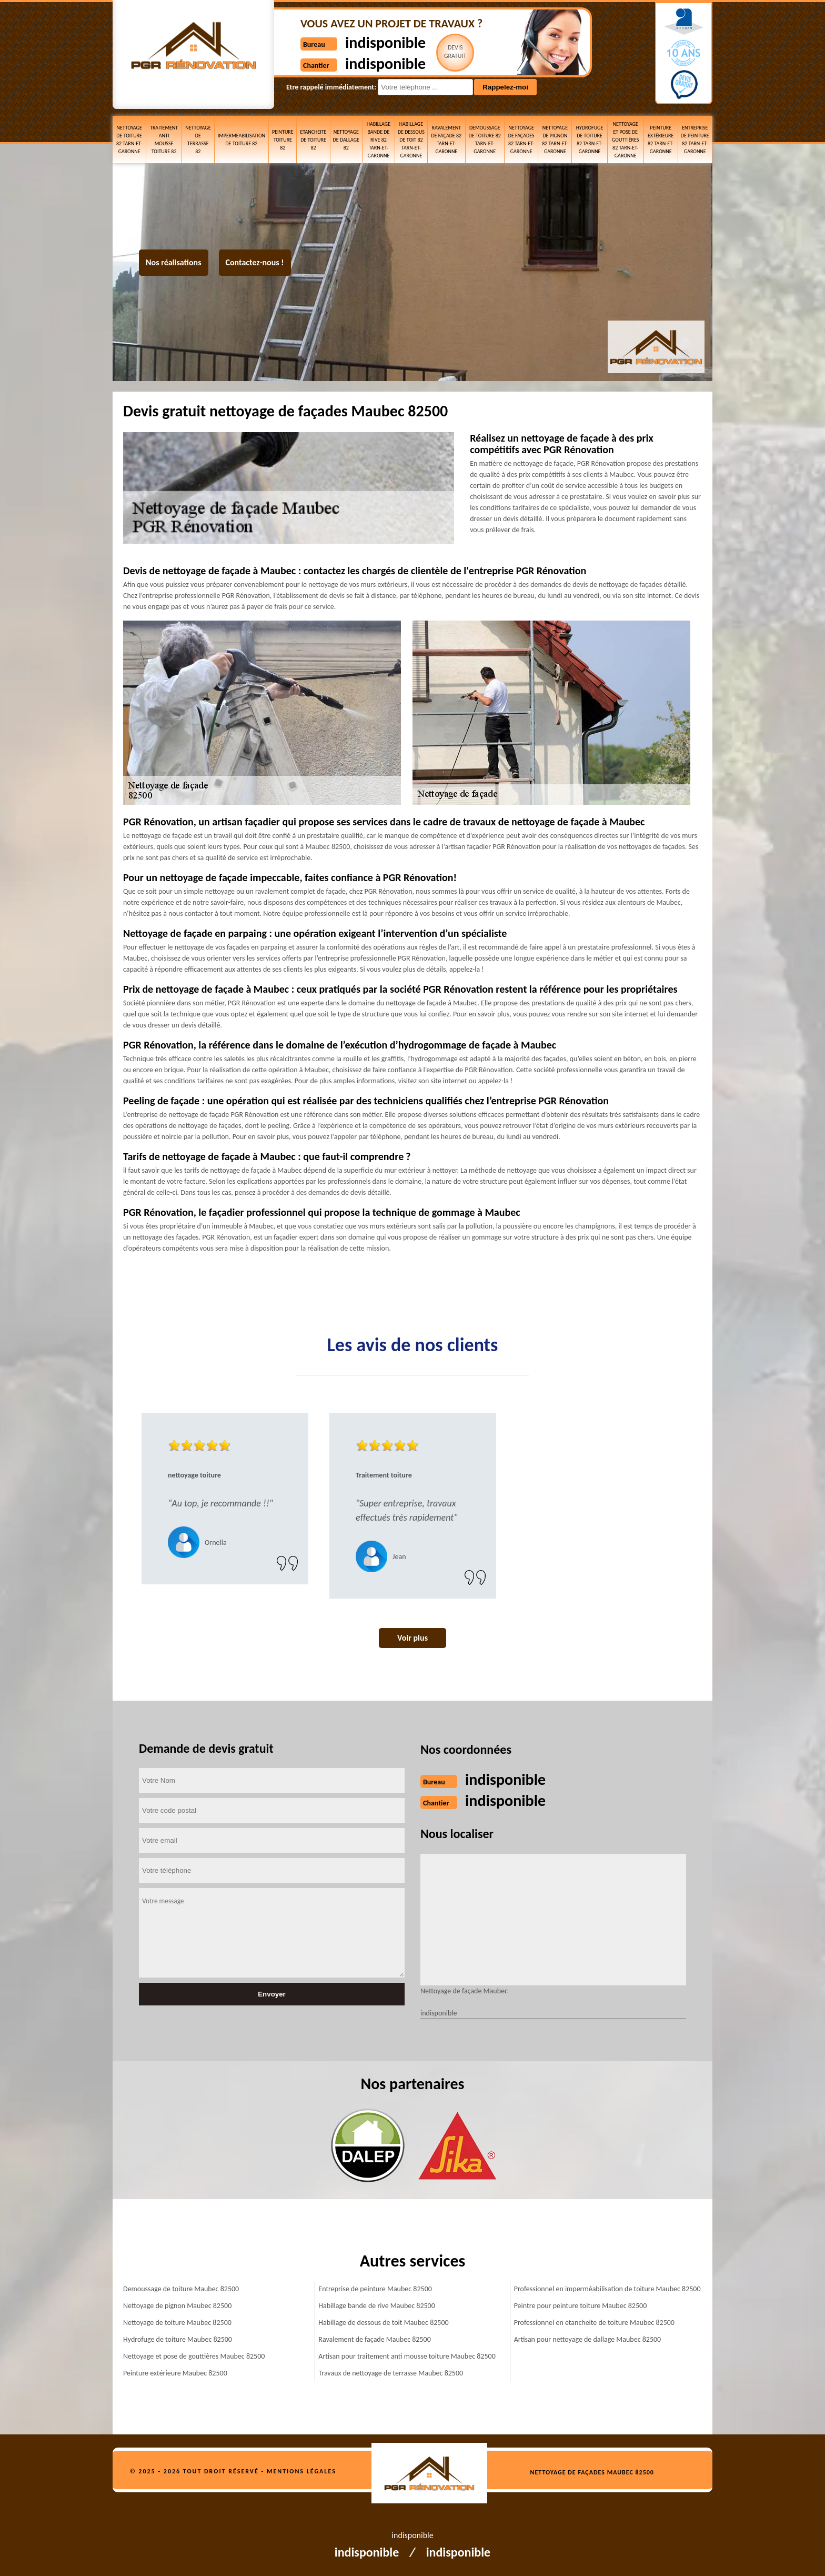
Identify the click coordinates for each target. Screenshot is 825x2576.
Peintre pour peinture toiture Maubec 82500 (580, 2305)
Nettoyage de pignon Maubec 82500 (177, 2305)
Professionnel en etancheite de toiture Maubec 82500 (594, 2322)
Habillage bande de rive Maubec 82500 (376, 2305)
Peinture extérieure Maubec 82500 (175, 2373)
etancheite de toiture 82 (313, 139)
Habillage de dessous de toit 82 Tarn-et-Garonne (411, 140)
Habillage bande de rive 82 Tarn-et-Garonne (378, 140)
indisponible (385, 42)
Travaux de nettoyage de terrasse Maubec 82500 (390, 2373)
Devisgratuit (455, 51)
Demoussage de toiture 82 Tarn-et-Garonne (485, 139)
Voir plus (412, 1638)
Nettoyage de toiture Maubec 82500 (177, 2322)
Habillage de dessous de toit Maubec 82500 (383, 2322)
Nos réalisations (174, 262)
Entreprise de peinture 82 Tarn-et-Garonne (695, 139)
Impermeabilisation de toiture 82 (241, 139)
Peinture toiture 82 (283, 139)
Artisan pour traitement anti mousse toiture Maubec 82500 (406, 2356)
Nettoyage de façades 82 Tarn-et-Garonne (521, 139)
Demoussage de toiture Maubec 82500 (181, 2288)
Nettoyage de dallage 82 (346, 139)
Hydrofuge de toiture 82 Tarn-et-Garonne (589, 139)
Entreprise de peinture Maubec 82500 (375, 2288)
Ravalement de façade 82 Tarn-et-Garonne (446, 139)
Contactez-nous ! (255, 262)
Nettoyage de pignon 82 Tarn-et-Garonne (555, 139)
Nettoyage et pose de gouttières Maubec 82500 (194, 2356)
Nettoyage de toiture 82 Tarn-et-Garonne (129, 139)
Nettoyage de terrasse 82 (197, 139)
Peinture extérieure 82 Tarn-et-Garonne (660, 139)
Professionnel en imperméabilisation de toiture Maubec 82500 (607, 2288)
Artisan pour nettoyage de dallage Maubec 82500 (587, 2339)
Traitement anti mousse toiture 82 (164, 139)
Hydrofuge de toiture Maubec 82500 (177, 2339)
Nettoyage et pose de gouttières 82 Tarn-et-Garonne (625, 140)
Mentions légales (301, 2471)
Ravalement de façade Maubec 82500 (374, 2339)
